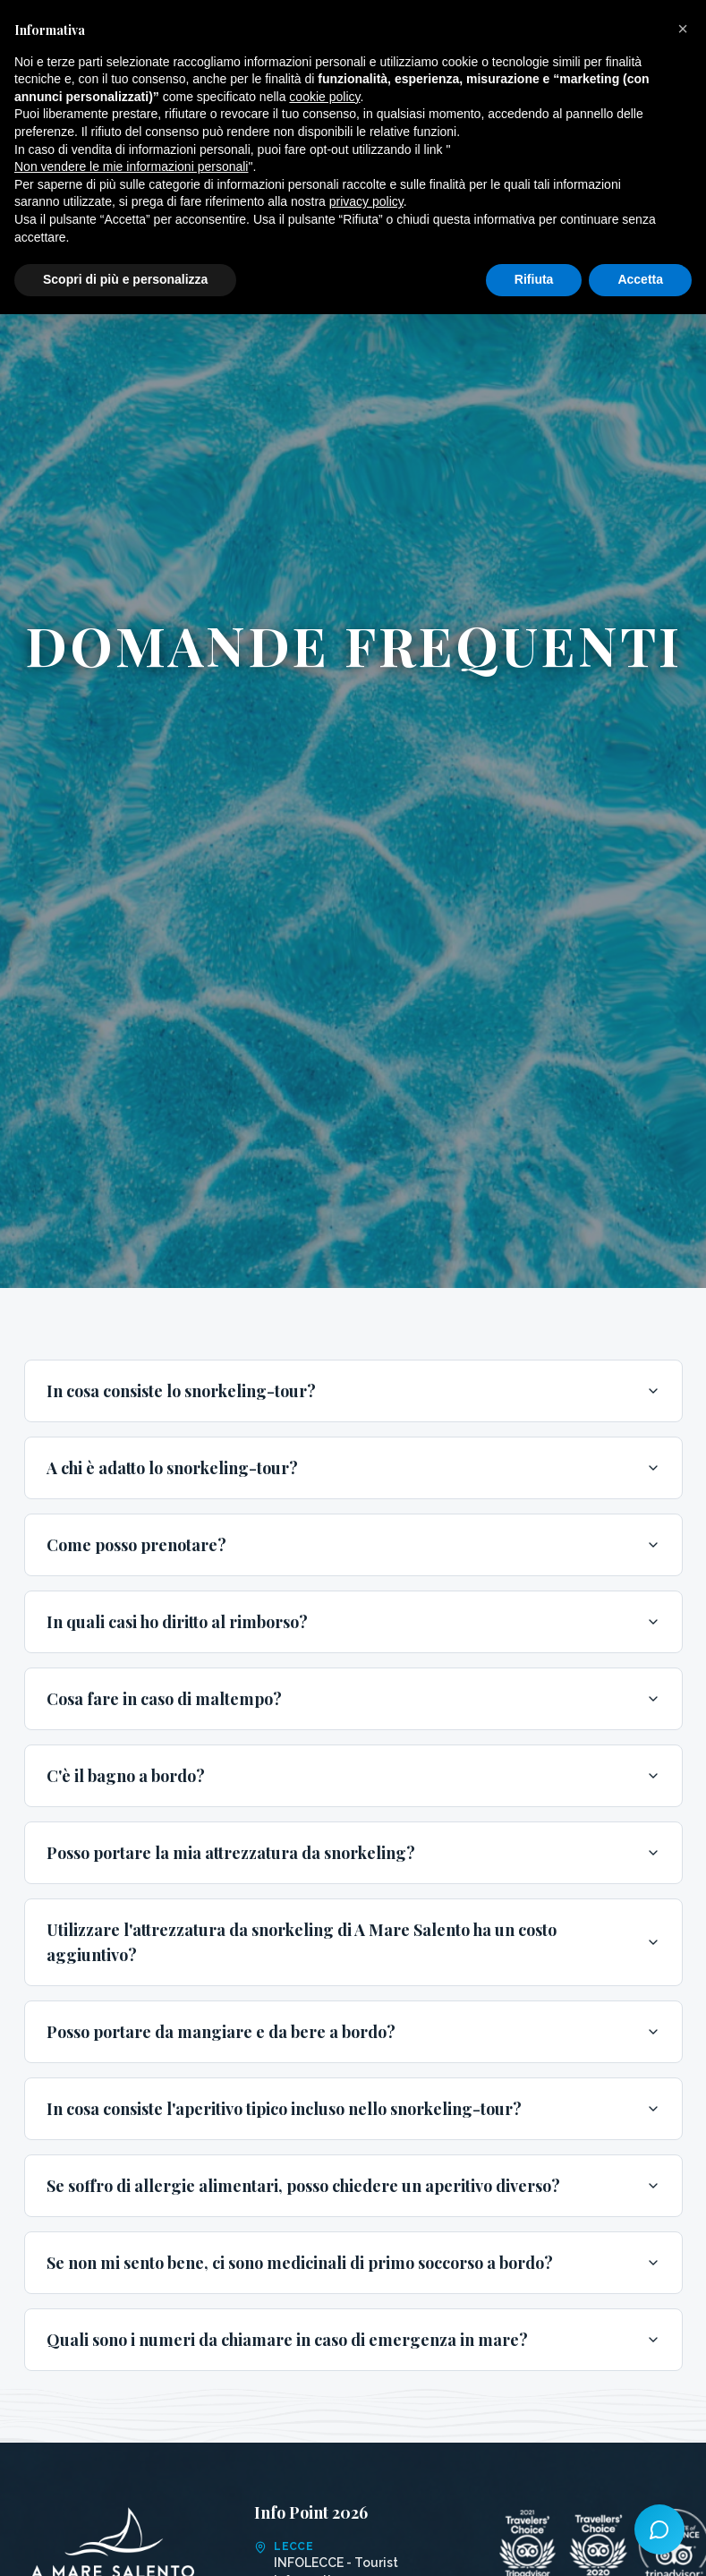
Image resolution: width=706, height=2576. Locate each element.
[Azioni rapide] (659, 2529)
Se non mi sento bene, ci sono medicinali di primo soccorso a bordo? (353, 2262)
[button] (682, 28)
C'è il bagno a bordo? (353, 1776)
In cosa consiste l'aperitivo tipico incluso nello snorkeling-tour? (353, 2109)
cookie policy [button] (324, 97)
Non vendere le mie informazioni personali (131, 166)
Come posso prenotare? (353, 1545)
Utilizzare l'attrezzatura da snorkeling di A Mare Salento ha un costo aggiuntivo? (353, 1942)
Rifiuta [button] (534, 279)
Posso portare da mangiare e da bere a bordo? (353, 2032)
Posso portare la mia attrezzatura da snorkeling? (353, 1853)
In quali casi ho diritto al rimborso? (353, 1622)
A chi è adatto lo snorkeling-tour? (353, 1468)
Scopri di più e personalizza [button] (125, 279)
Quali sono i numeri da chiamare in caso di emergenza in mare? (353, 2339)
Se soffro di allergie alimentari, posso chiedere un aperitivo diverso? (353, 2185)
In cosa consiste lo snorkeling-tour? (353, 1391)
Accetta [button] (640, 279)
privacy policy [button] (366, 201)
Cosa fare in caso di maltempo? (353, 1699)
